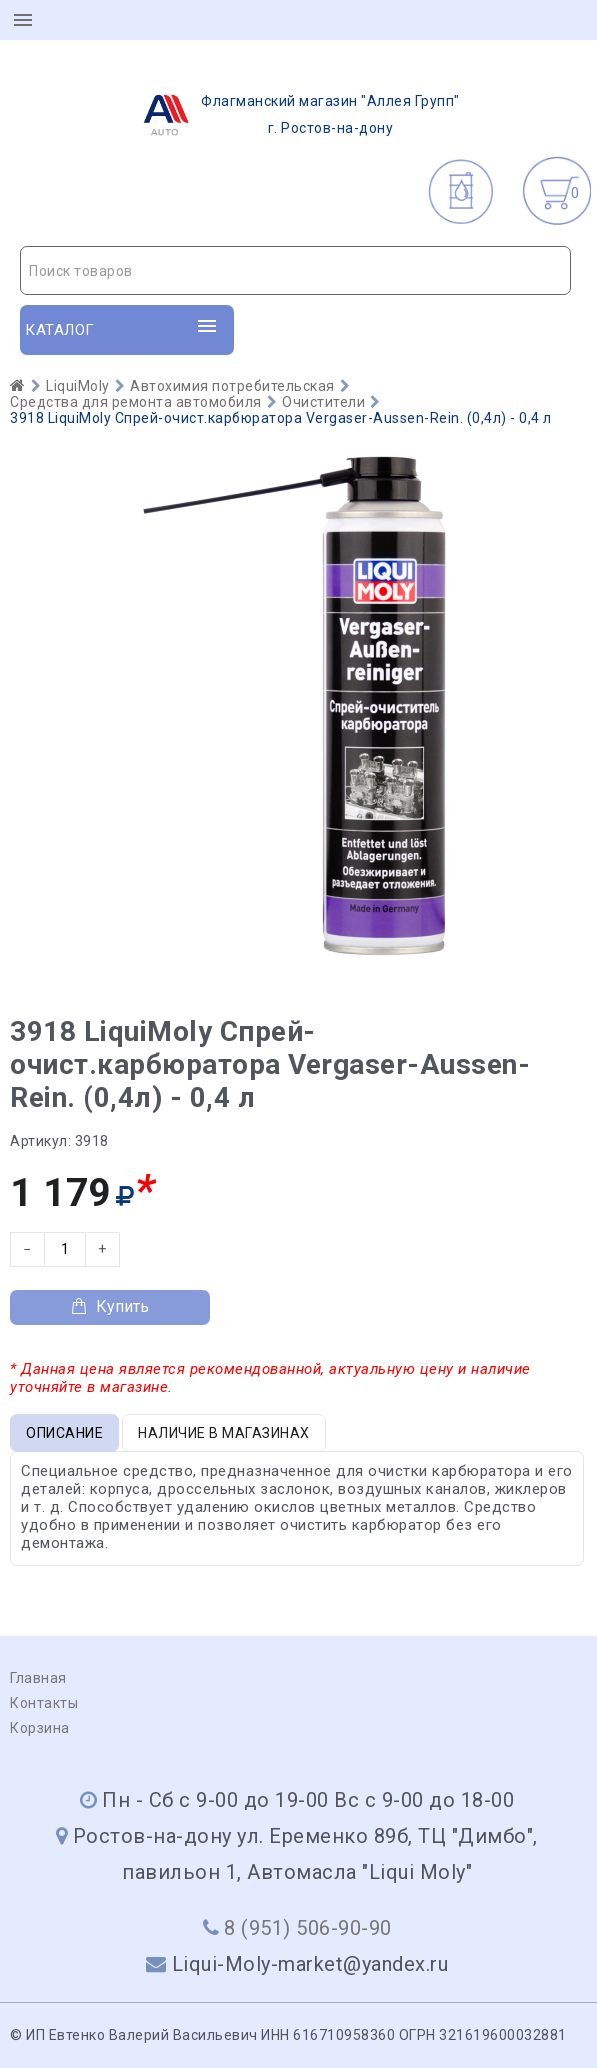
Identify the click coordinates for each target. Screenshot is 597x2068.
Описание (64, 1433)
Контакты (44, 1703)
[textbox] (295, 271)
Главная (38, 1678)
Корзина (40, 1728)
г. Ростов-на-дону (295, 115)
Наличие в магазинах (224, 1433)
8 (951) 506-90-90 (308, 1928)
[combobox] (295, 270)
